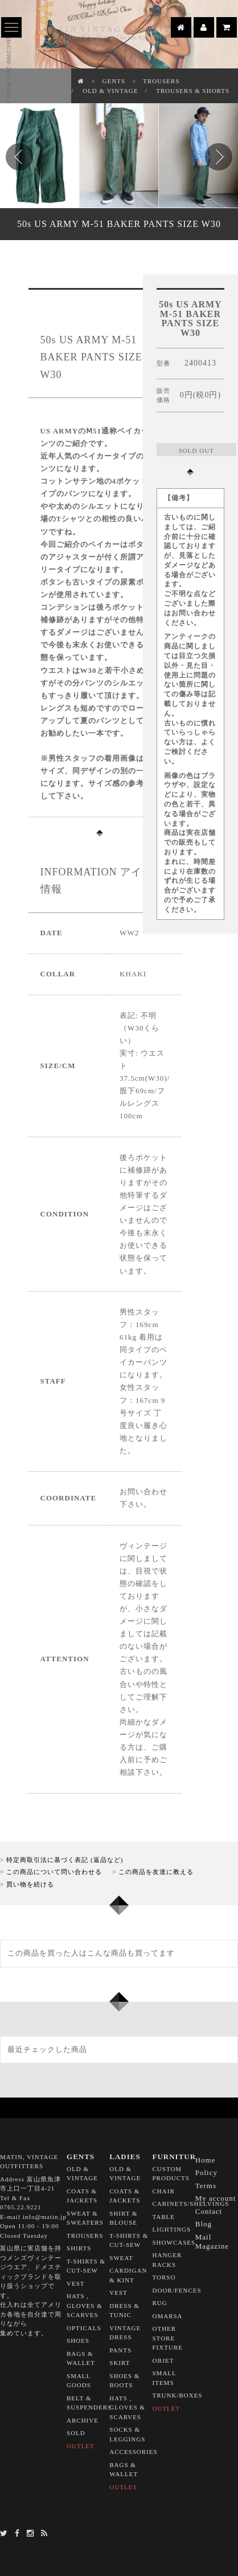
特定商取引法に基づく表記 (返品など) (64, 1859)
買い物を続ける (30, 1884)
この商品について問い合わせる (54, 1871)
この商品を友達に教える (156, 1871)
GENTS (113, 81)
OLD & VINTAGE (110, 90)
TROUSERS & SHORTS (192, 90)
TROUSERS (161, 81)
